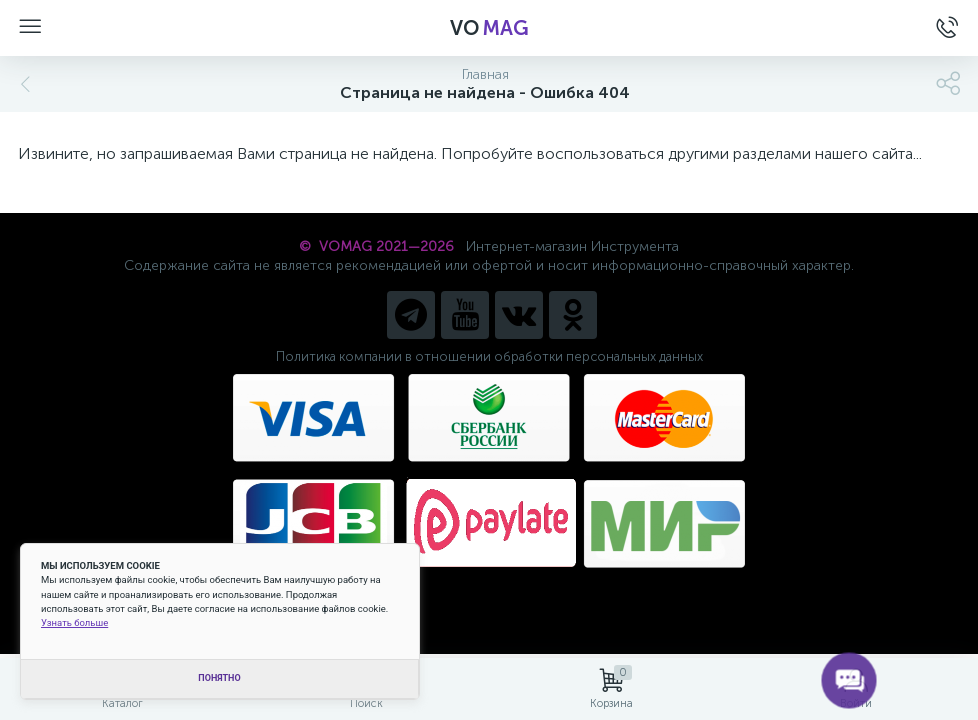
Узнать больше (74, 622)
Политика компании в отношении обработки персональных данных (489, 356)
